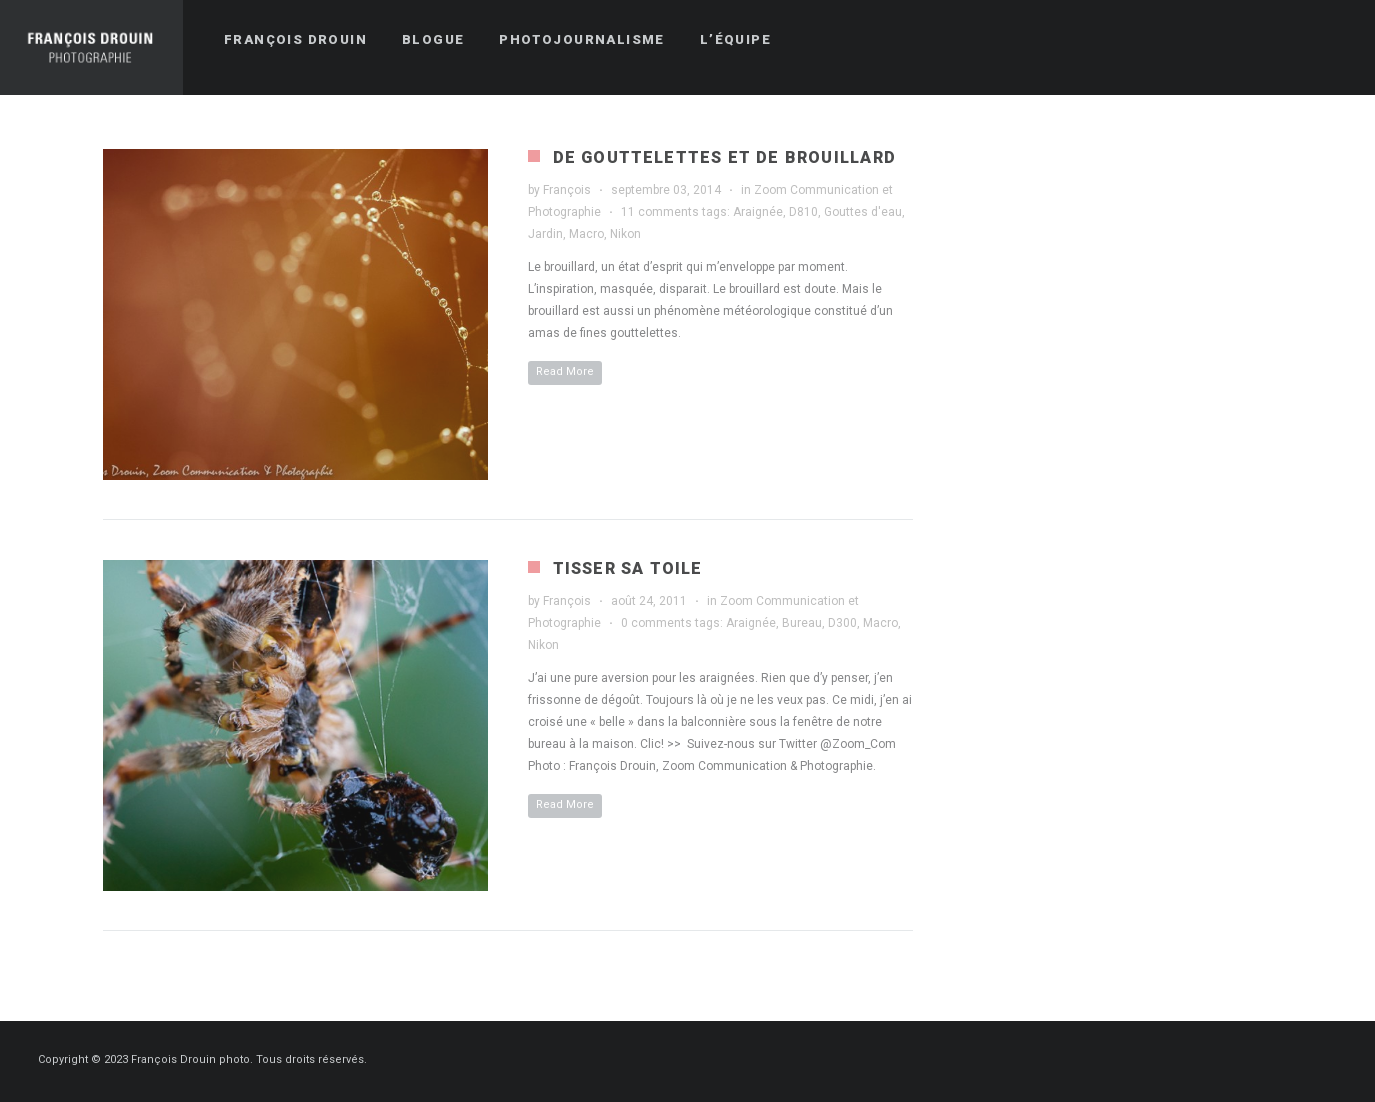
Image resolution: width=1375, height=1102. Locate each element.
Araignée (758, 212)
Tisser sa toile (628, 568)
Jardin (545, 234)
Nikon (625, 234)
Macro (586, 234)
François (567, 190)
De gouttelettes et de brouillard (724, 157)
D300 (842, 623)
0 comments (656, 623)
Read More (565, 371)
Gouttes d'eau (863, 212)
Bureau (802, 623)
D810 (803, 212)
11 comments (660, 212)
